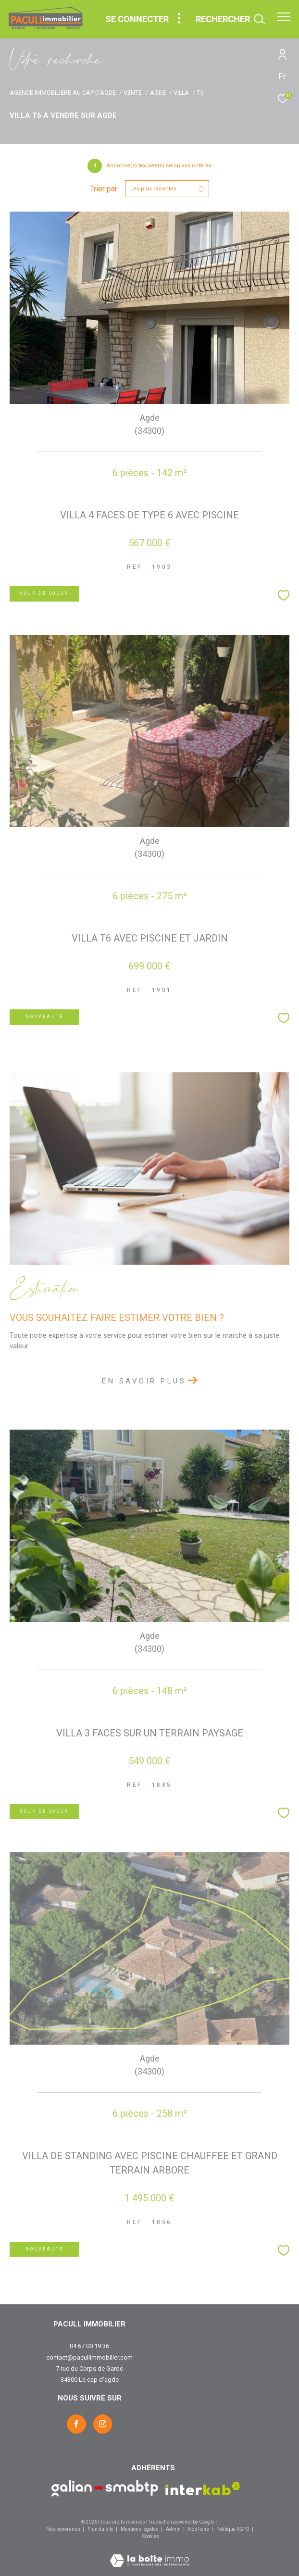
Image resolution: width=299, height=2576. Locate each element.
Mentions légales (140, 2529)
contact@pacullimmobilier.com (89, 2357)
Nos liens (199, 2529)
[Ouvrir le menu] (283, 17)
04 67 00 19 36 (89, 2346)
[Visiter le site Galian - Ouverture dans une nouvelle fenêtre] (104, 2488)
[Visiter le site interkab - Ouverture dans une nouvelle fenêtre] (202, 2488)
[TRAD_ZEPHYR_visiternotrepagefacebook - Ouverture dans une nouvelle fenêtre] (76, 2424)
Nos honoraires (63, 2529)
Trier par (103, 188)
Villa (181, 92)
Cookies (150, 2536)
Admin (174, 2529)
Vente (133, 92)
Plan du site (100, 2529)
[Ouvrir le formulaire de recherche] (230, 19)
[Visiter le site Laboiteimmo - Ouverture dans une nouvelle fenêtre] (149, 2554)
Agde (158, 92)
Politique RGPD (232, 2529)
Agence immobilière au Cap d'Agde (63, 92)
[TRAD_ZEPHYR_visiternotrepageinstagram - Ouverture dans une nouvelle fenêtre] (102, 2424)
